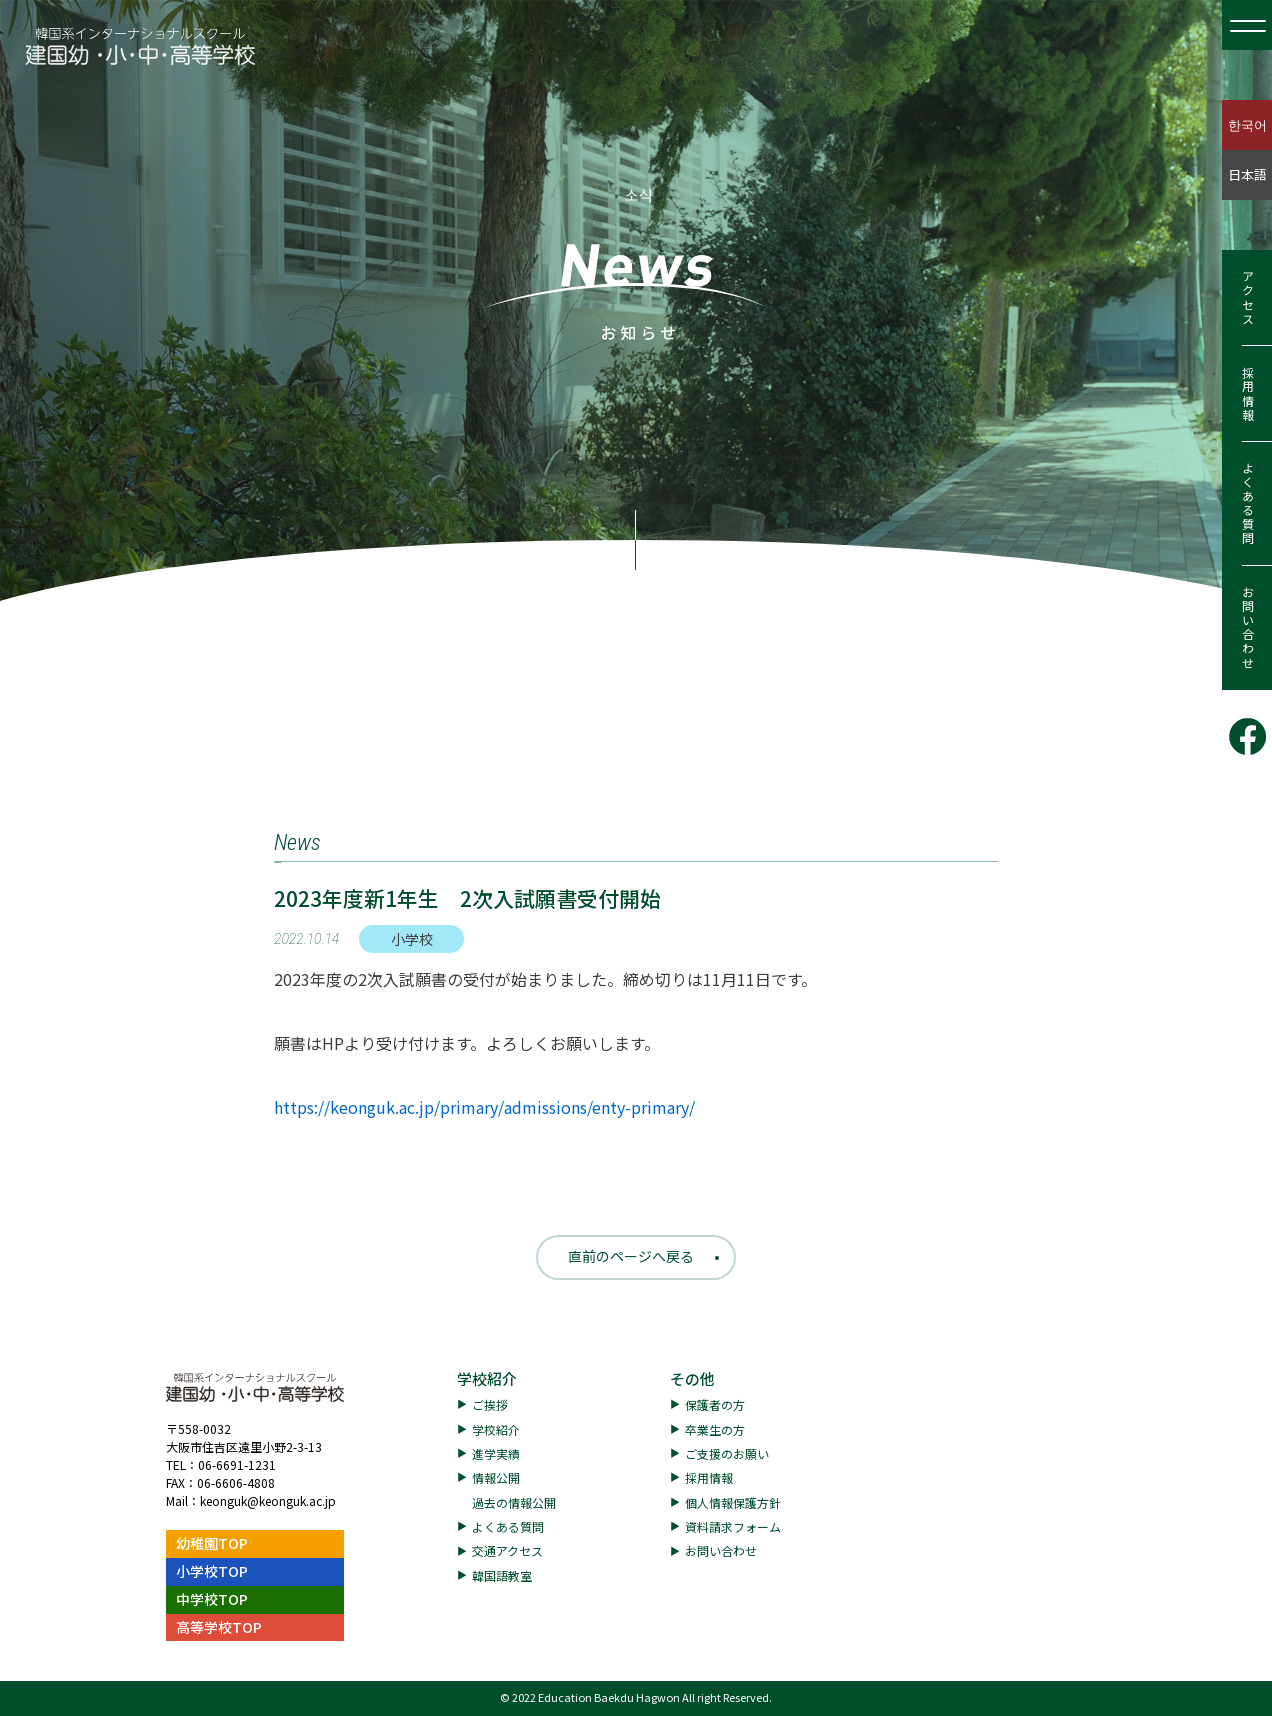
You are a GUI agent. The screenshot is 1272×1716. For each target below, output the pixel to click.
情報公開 (496, 1477)
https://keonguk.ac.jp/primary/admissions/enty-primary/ (484, 1107)
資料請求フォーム (733, 1526)
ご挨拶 (490, 1404)
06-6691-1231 (237, 1464)
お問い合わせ (1247, 628)
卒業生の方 (715, 1429)
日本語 (1247, 174)
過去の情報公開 (514, 1502)
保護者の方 (715, 1404)
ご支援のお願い (727, 1453)
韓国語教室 (502, 1575)
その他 (692, 1378)
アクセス (1247, 298)
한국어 (1247, 124)
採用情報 (1247, 394)
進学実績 (496, 1453)
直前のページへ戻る (631, 1256)
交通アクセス (507, 1550)
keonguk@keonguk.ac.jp (268, 1500)
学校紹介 (487, 1378)
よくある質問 (1247, 504)
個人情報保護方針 (733, 1502)
